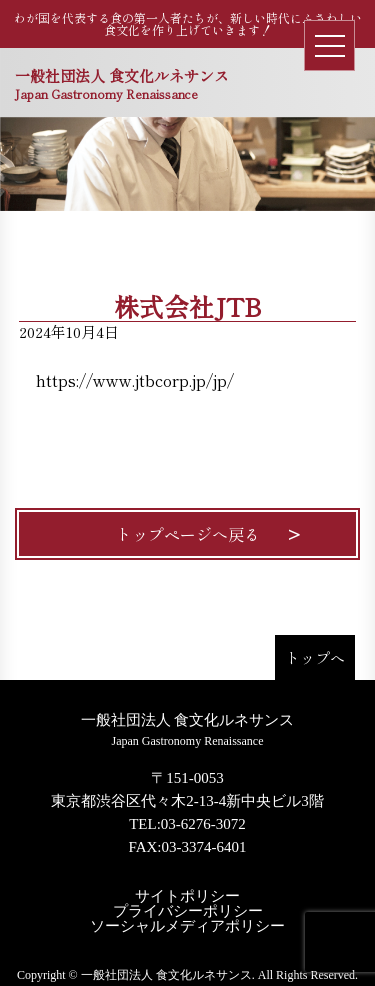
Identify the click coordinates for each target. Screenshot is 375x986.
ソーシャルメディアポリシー (187, 926)
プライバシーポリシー (188, 911)
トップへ (315, 657)
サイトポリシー (187, 896)
